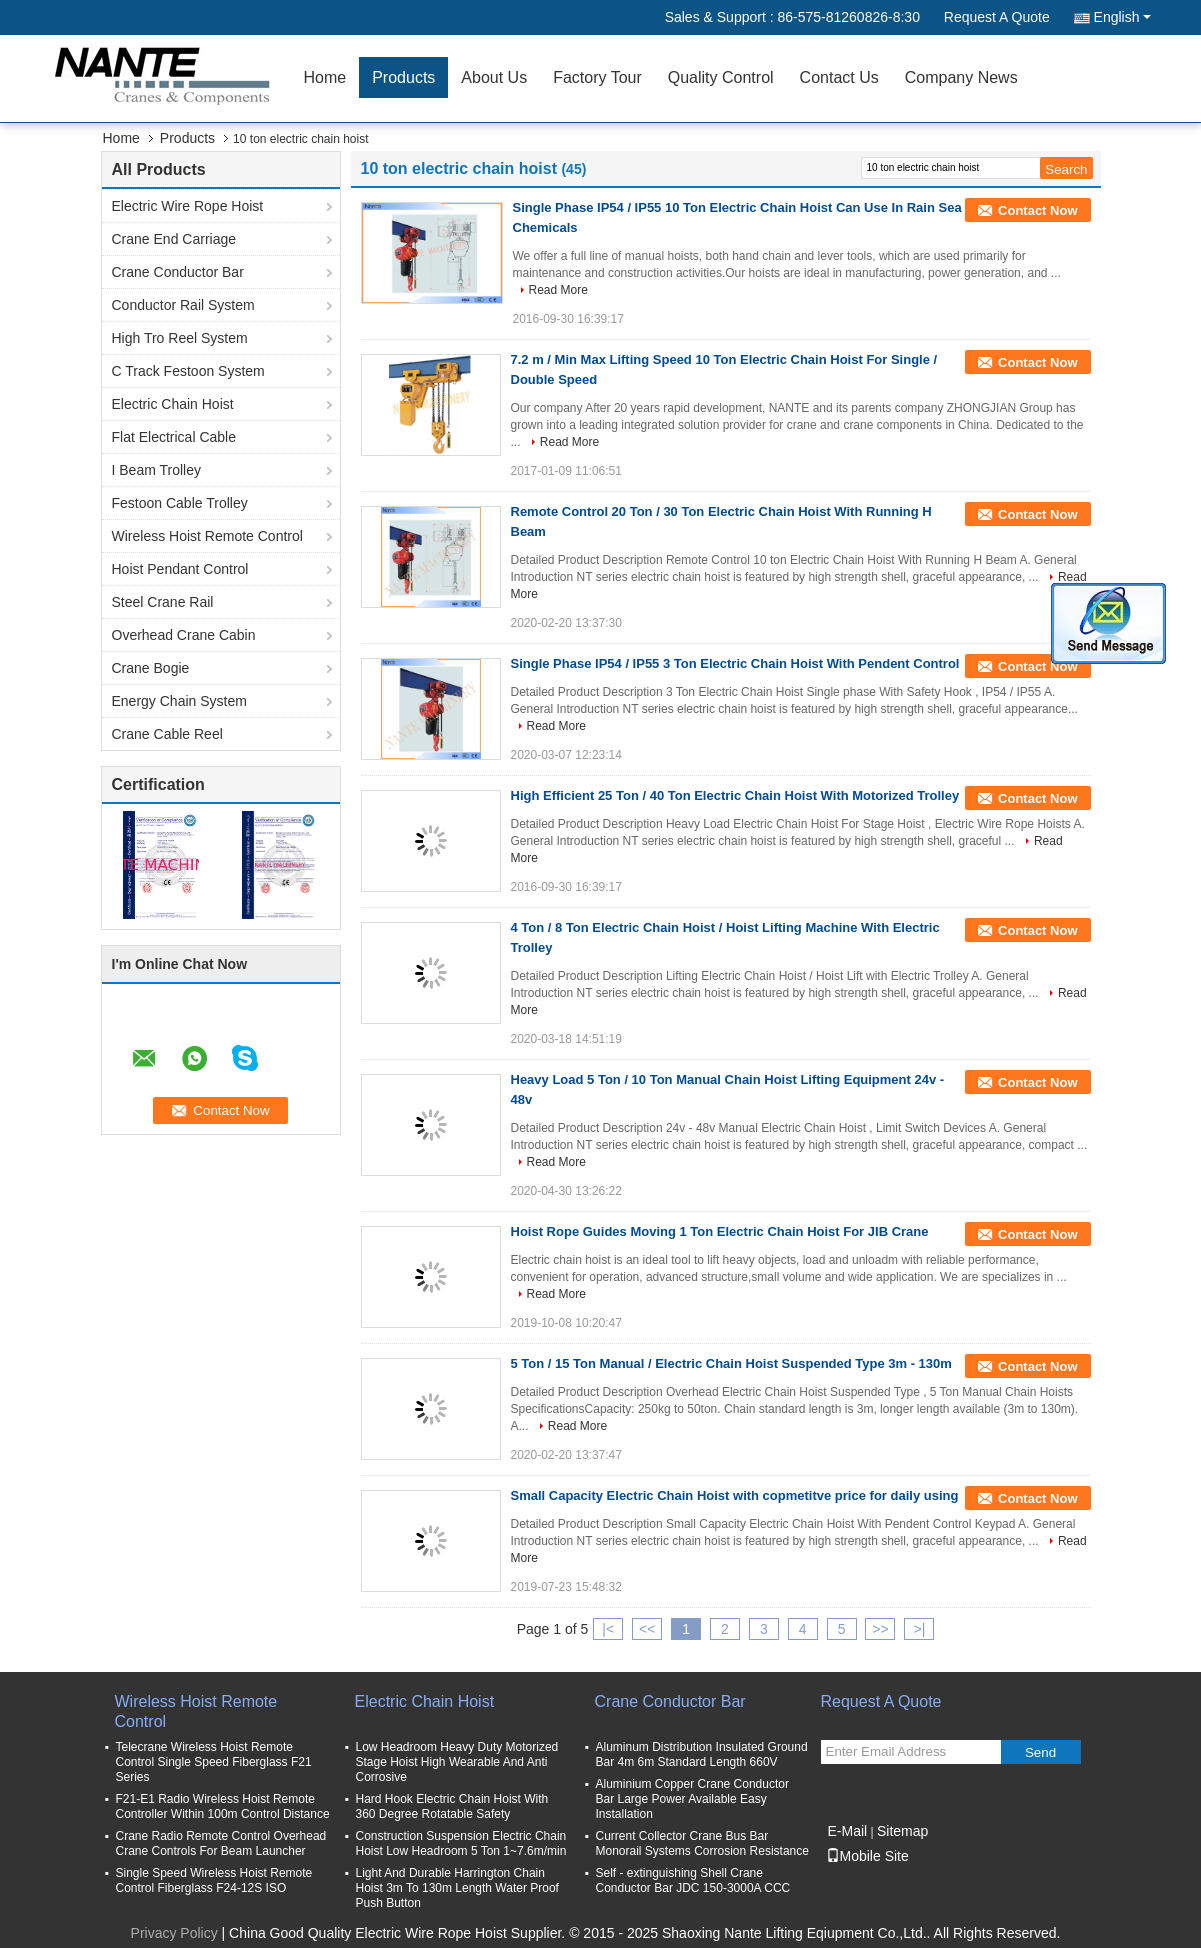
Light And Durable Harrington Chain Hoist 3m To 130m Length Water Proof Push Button (457, 1888)
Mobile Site (867, 1856)
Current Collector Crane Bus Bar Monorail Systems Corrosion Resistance (702, 1843)
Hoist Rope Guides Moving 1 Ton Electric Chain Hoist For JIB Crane (720, 1231)
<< (647, 1629)
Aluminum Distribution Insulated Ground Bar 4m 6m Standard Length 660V (702, 1754)
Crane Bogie (151, 668)
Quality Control (721, 77)
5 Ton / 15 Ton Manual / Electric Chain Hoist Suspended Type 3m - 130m (731, 1363)
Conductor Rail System (183, 305)
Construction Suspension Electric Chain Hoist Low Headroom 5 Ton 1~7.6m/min (461, 1843)
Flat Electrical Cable (174, 437)
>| (919, 1629)
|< (608, 1629)
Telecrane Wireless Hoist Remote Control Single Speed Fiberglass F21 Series (214, 1762)
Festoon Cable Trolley (180, 503)
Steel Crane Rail (163, 602)
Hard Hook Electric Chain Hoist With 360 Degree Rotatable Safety (452, 1806)
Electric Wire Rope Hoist (188, 206)
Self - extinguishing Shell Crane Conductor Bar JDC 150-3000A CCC (693, 1880)
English (1122, 17)
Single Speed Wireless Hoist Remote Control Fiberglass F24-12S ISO (214, 1880)
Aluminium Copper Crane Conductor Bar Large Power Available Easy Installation (692, 1799)
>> (880, 1629)
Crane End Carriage (174, 239)
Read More (558, 290)
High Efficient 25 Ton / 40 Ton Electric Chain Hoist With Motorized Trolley (735, 795)
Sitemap (902, 1831)
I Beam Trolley (156, 470)
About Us (494, 77)
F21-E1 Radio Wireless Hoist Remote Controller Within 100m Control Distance (223, 1806)
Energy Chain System (179, 701)
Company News (961, 77)
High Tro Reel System (180, 338)
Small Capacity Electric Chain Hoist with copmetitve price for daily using (735, 1495)
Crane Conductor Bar (178, 272)
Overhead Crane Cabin (184, 635)
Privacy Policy (174, 1933)
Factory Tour (597, 77)
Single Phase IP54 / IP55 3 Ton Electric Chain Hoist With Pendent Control (735, 663)
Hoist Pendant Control (180, 569)
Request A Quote (997, 17)
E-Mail (848, 1831)
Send (1040, 1752)
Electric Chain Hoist (173, 404)
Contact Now (1037, 210)
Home (325, 77)
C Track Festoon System (188, 371)
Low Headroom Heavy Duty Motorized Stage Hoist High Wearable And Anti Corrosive (457, 1762)
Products (403, 77)
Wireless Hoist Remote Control (207, 536)
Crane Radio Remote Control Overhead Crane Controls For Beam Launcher (221, 1843)
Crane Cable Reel (167, 734)
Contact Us (839, 77)
